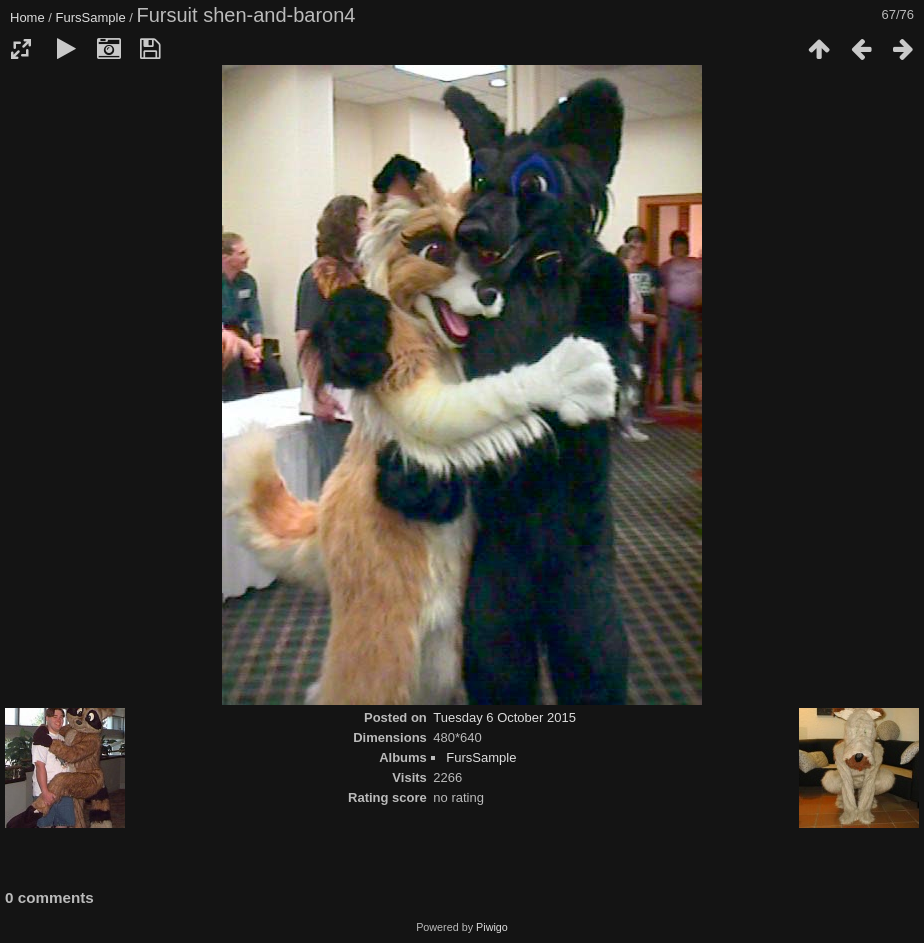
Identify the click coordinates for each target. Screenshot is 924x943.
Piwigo (492, 927)
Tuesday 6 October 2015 (504, 717)
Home (27, 17)
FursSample (91, 17)
